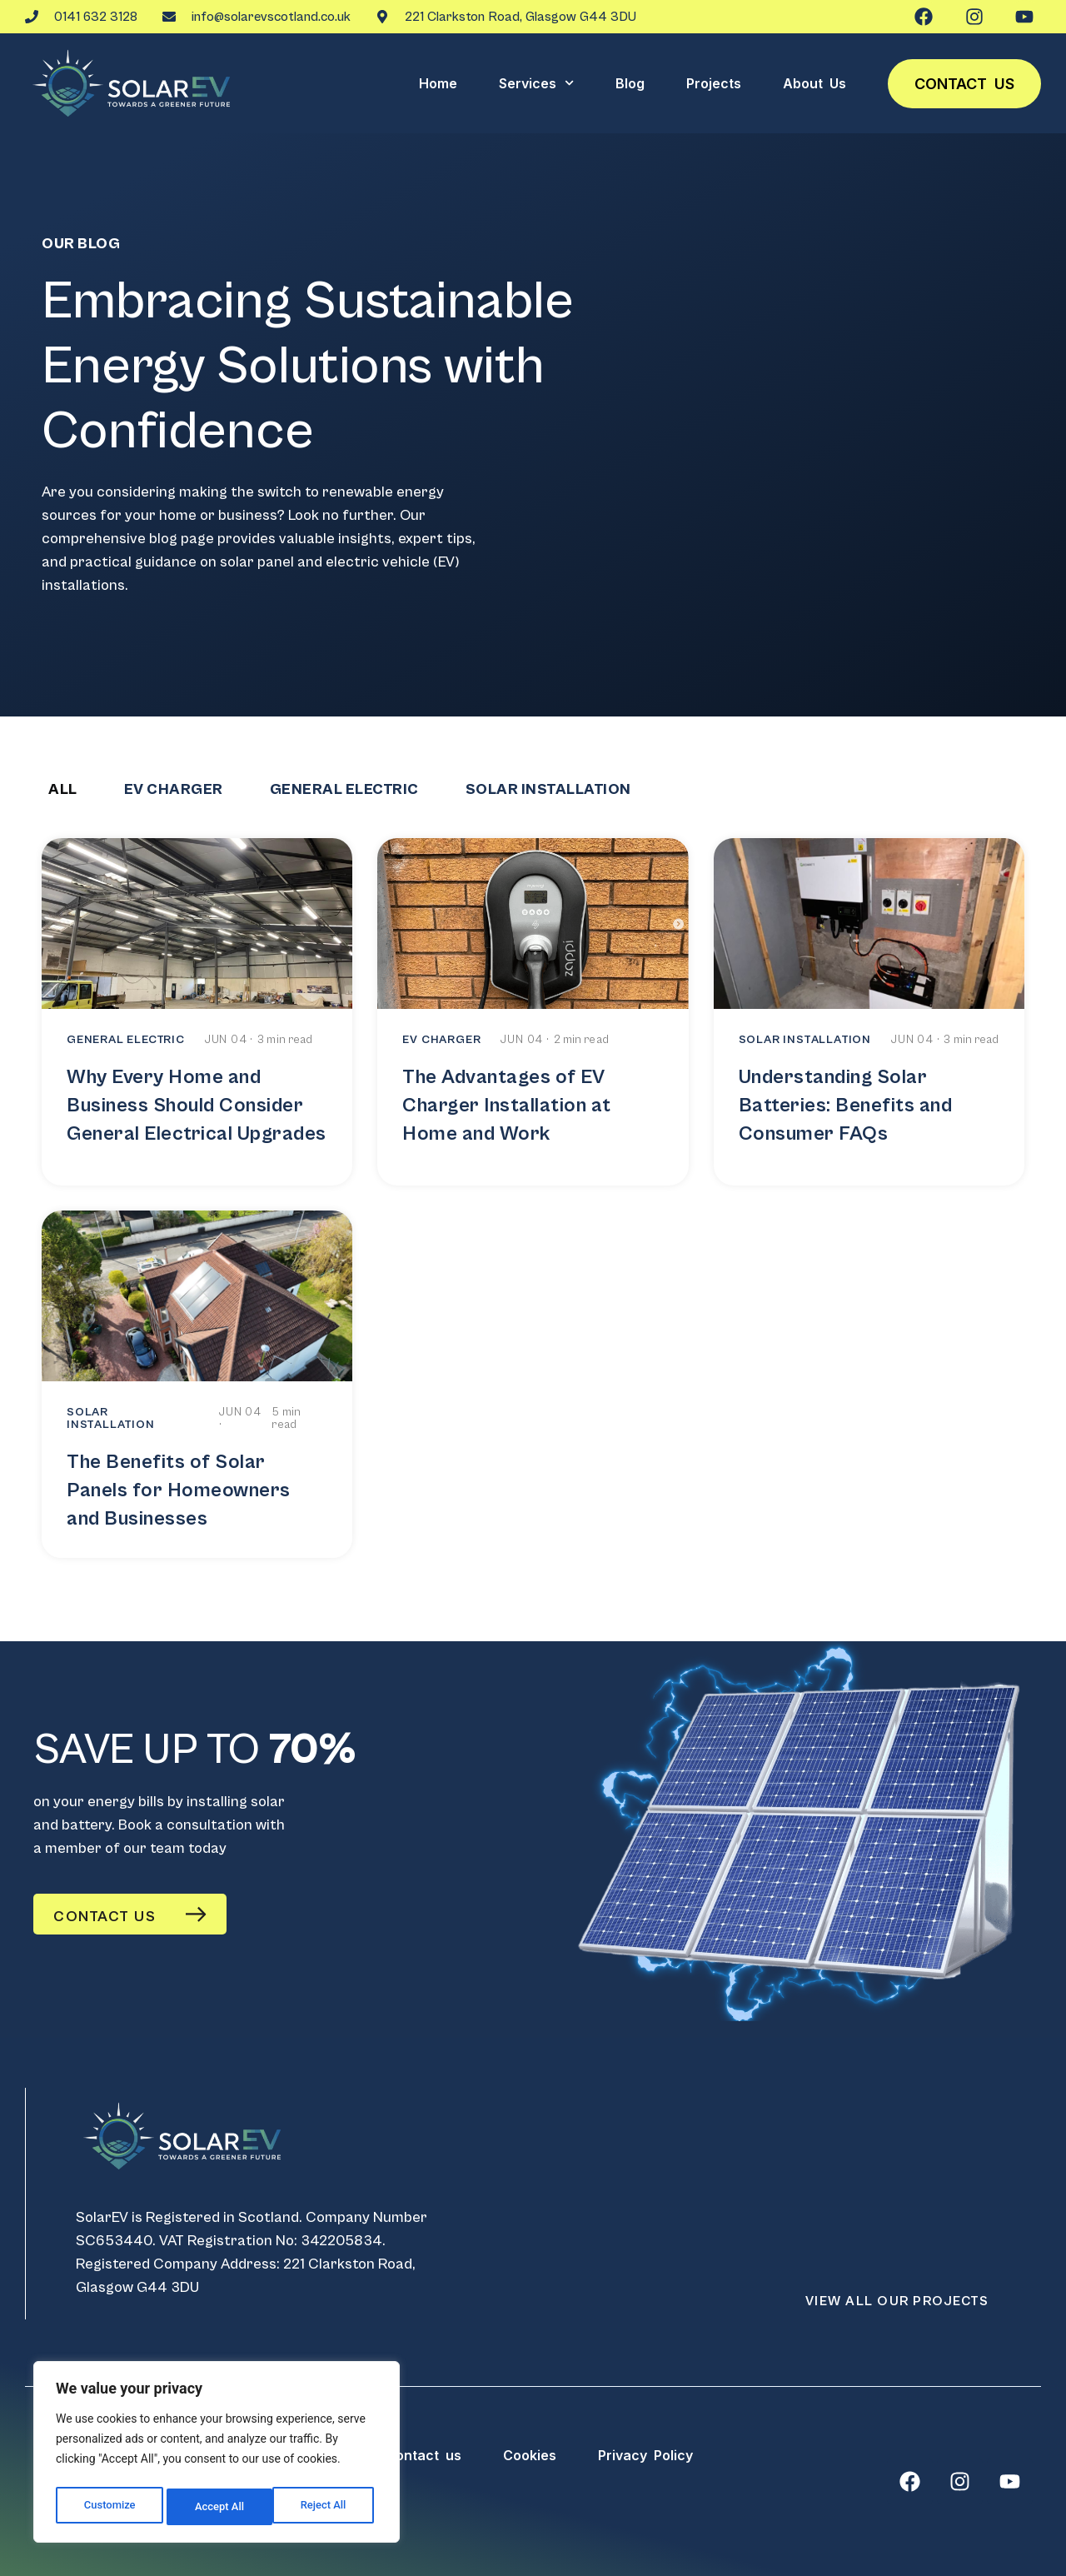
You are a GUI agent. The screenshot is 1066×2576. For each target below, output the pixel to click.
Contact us (964, 83)
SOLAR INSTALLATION (548, 789)
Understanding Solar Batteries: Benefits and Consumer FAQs (846, 1106)
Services (536, 83)
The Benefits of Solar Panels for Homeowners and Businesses (179, 1490)
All (62, 789)
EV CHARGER (173, 789)
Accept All (325, 2507)
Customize (109, 2507)
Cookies (529, 2455)
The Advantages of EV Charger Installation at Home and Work (506, 1106)
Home (438, 83)
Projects (713, 83)
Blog (630, 83)
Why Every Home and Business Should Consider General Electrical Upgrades (196, 1106)
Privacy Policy (645, 2455)
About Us (814, 83)
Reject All (217, 2507)
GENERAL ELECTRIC (344, 789)
